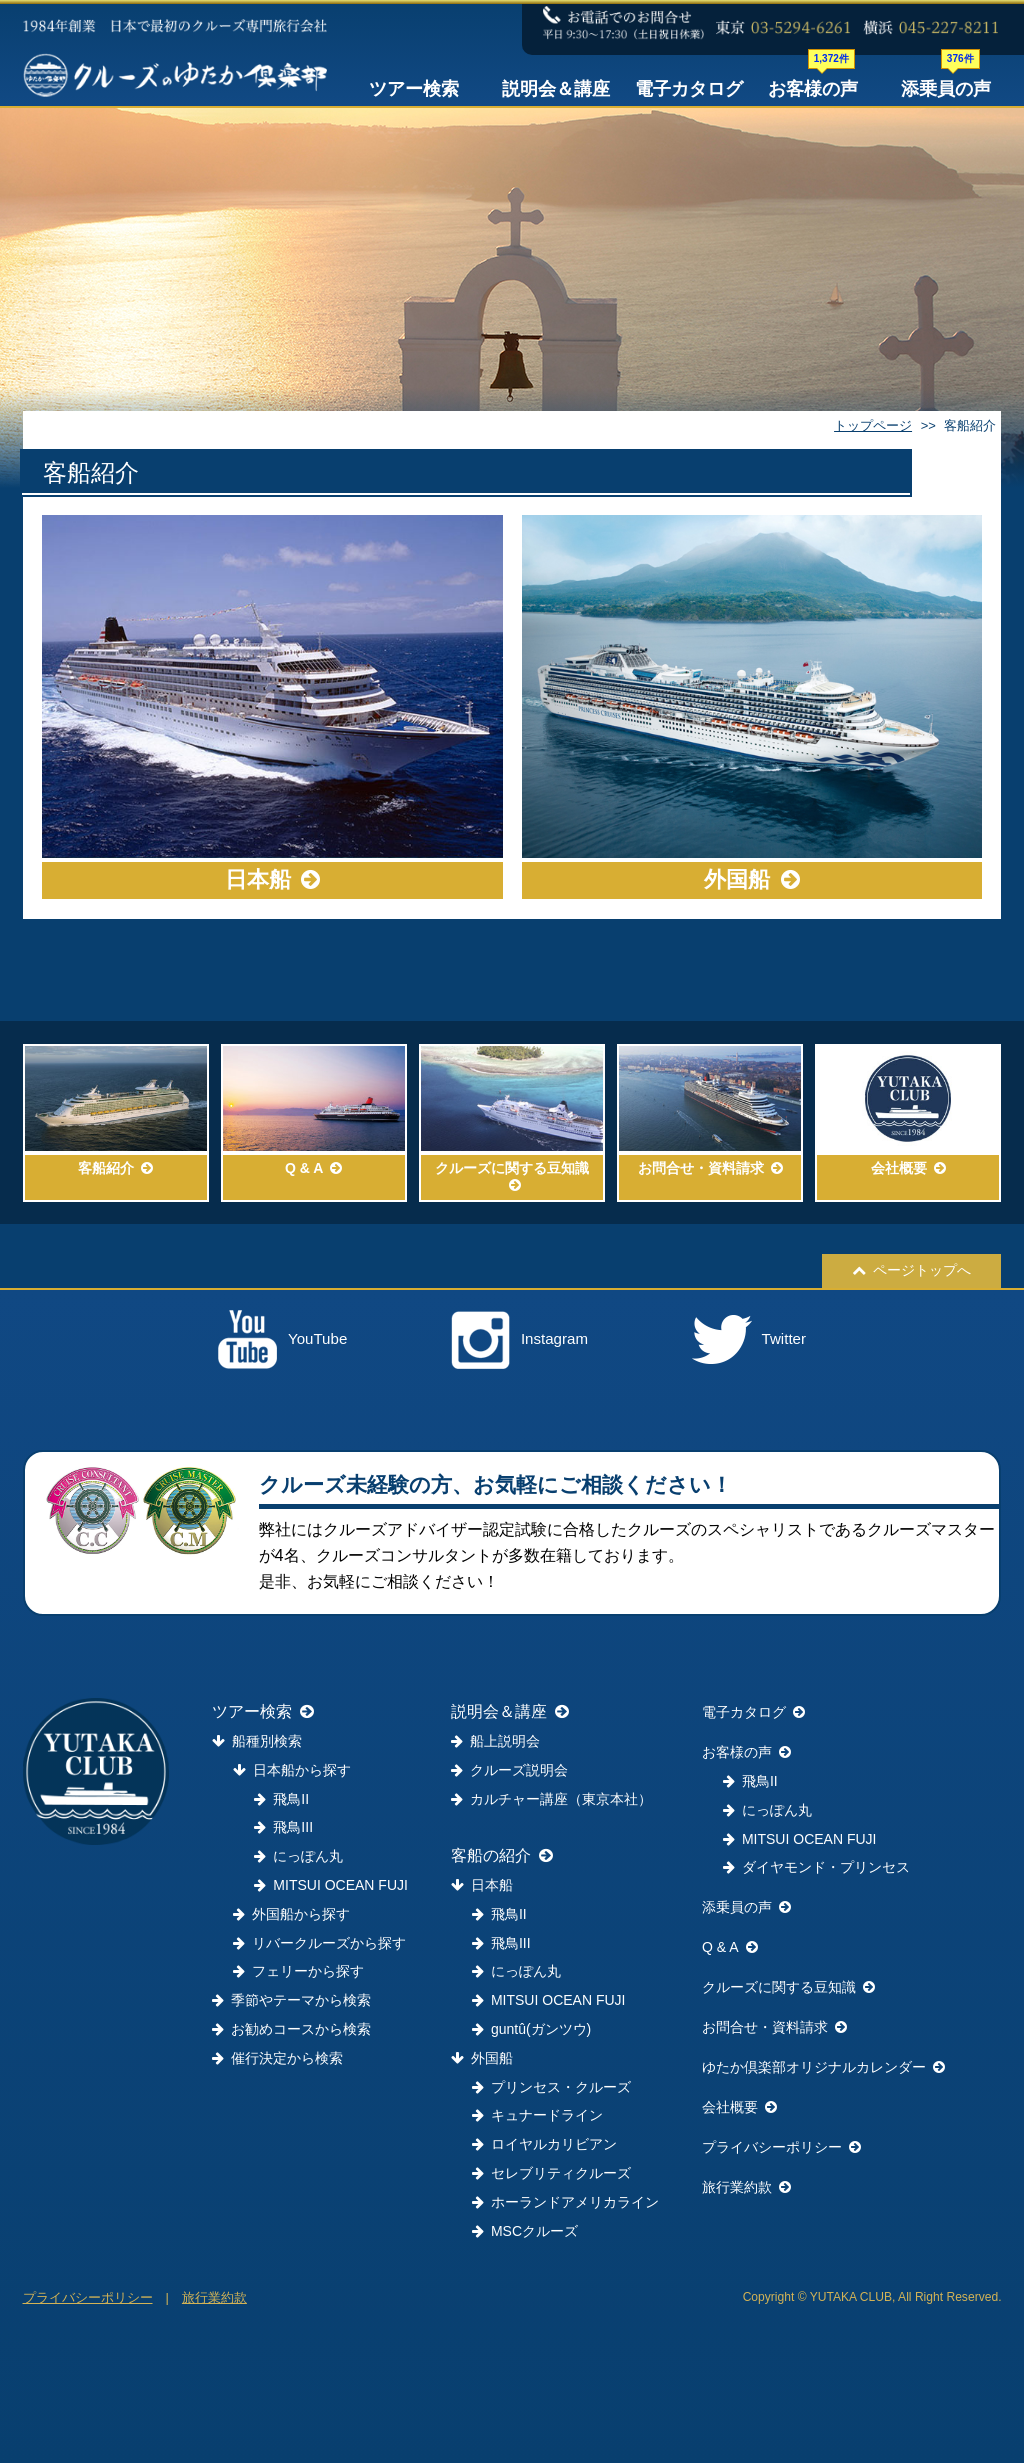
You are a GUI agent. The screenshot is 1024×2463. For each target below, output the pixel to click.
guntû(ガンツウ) (531, 2029)
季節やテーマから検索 (291, 2000)
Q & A (730, 1947)
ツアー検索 (414, 89)
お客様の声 (813, 85)
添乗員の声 (946, 85)
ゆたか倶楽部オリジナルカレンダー (823, 2067)
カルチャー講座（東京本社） (551, 1799)
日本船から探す (292, 1770)
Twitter (749, 1340)
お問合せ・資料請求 (774, 2027)
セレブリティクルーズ (551, 2173)
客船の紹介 (502, 1855)
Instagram (519, 1340)
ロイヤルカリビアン (544, 2144)
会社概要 (739, 2107)
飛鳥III (283, 1827)
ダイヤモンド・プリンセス (816, 1867)
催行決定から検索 (277, 2058)
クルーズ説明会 (509, 1770)
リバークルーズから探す (319, 1943)
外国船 (482, 2058)
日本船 (482, 1885)
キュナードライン (537, 2115)
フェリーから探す (298, 1971)
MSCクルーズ (525, 2231)
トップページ (873, 425)
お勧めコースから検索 (291, 2029)
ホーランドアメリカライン (565, 2202)
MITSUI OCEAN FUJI (331, 1885)
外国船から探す (291, 1914)
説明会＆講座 (556, 89)
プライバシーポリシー (781, 2147)
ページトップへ (911, 1270)
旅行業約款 (746, 2187)
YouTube (282, 1340)
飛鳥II (281, 1799)
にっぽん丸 (298, 1856)
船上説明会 (495, 1741)
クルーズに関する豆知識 (788, 1987)
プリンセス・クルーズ (551, 2087)
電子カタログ (689, 89)
